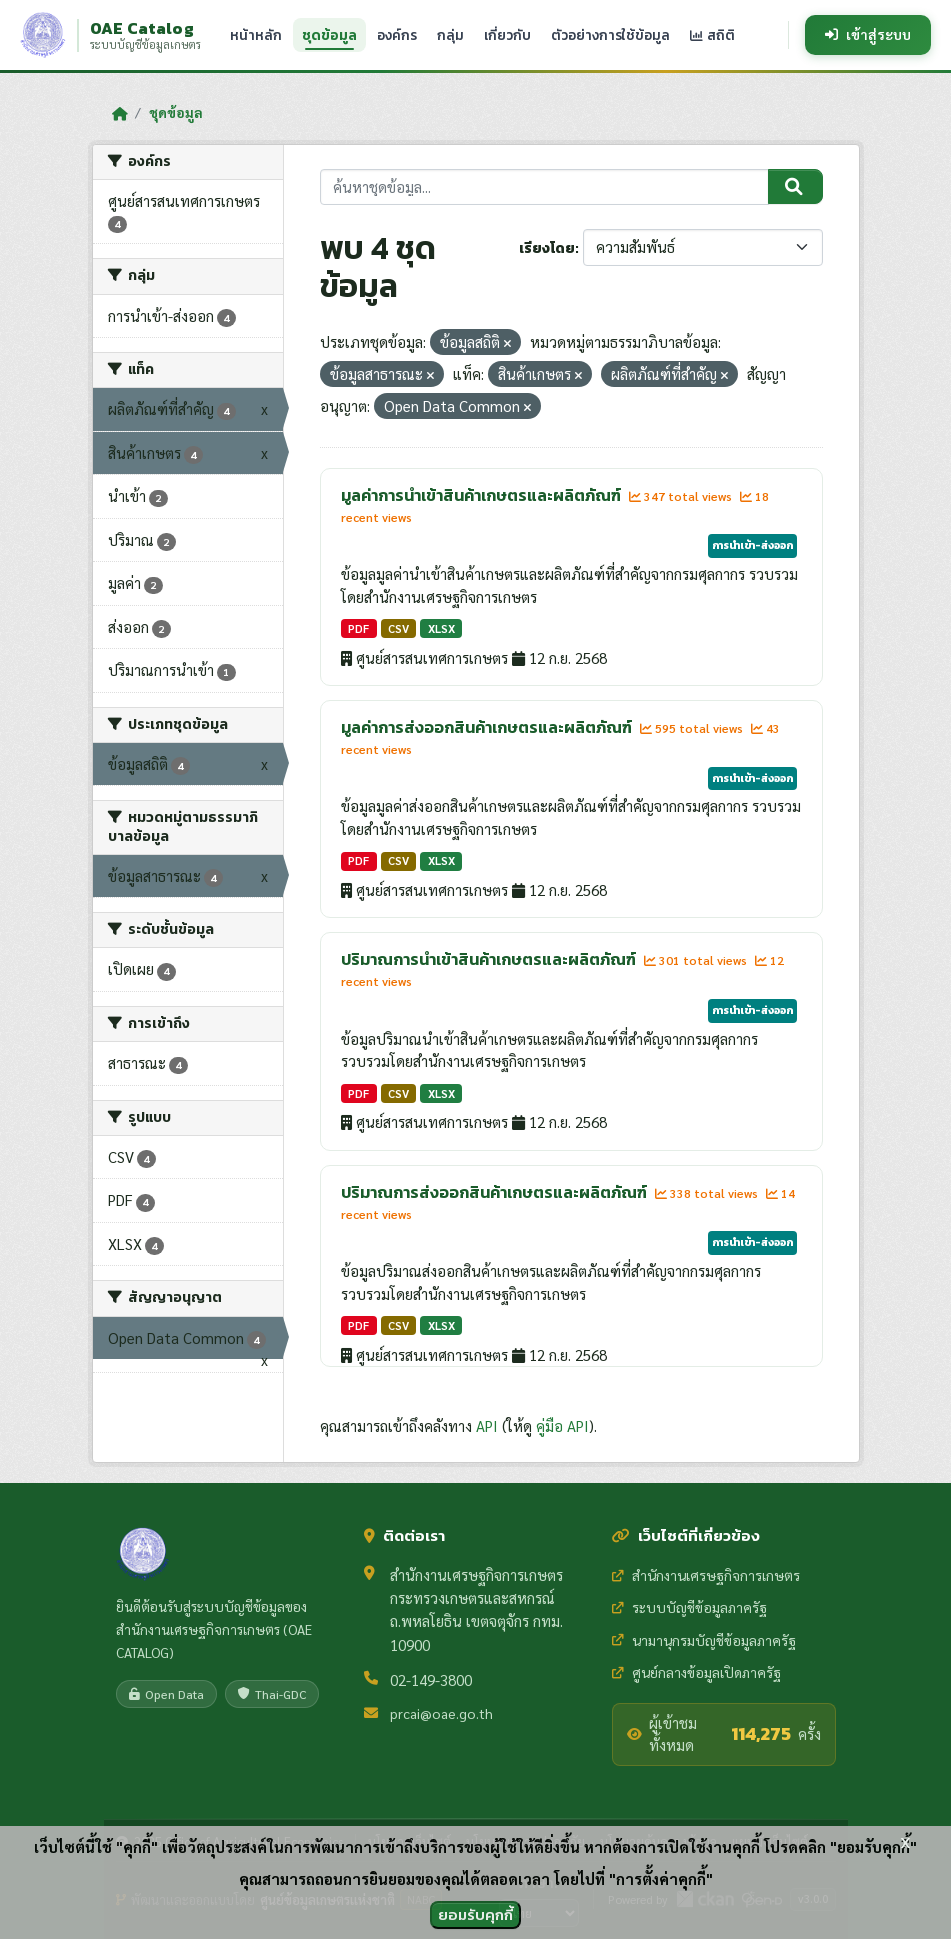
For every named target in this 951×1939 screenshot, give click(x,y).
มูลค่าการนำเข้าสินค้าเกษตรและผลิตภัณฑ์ (482, 495)
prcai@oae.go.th (441, 1713)
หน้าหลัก (256, 35)
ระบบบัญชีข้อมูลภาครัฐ (689, 1607)
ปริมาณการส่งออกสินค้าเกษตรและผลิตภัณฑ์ (495, 1192)
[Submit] (795, 187)
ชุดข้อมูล (329, 35)
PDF (358, 628)
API (487, 1425)
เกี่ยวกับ (507, 35)
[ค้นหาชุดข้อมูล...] (544, 187)
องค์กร (397, 35)
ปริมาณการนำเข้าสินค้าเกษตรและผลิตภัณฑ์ (490, 959)
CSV (398, 628)
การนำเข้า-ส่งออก (752, 545)
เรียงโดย (547, 248)
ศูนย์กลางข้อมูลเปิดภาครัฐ (696, 1672)
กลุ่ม (450, 35)
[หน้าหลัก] (119, 113)
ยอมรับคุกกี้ (475, 1914)
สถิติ (712, 35)
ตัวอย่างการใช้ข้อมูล (610, 35)
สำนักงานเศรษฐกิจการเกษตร (706, 1575)
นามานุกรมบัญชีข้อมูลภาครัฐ (704, 1640)
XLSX (441, 628)
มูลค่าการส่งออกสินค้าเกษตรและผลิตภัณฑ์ (488, 727)
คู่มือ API (562, 1425)
